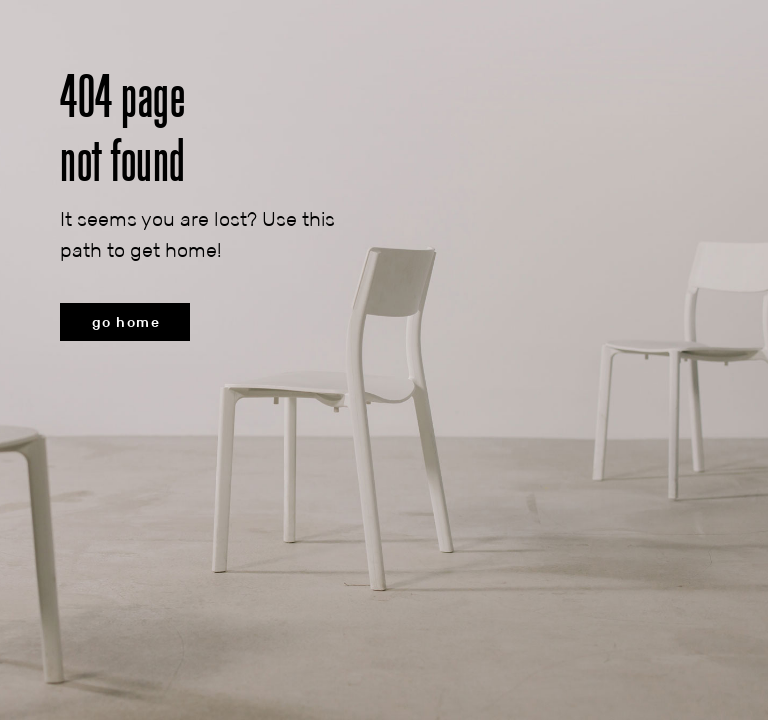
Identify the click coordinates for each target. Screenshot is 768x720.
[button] (125, 322)
